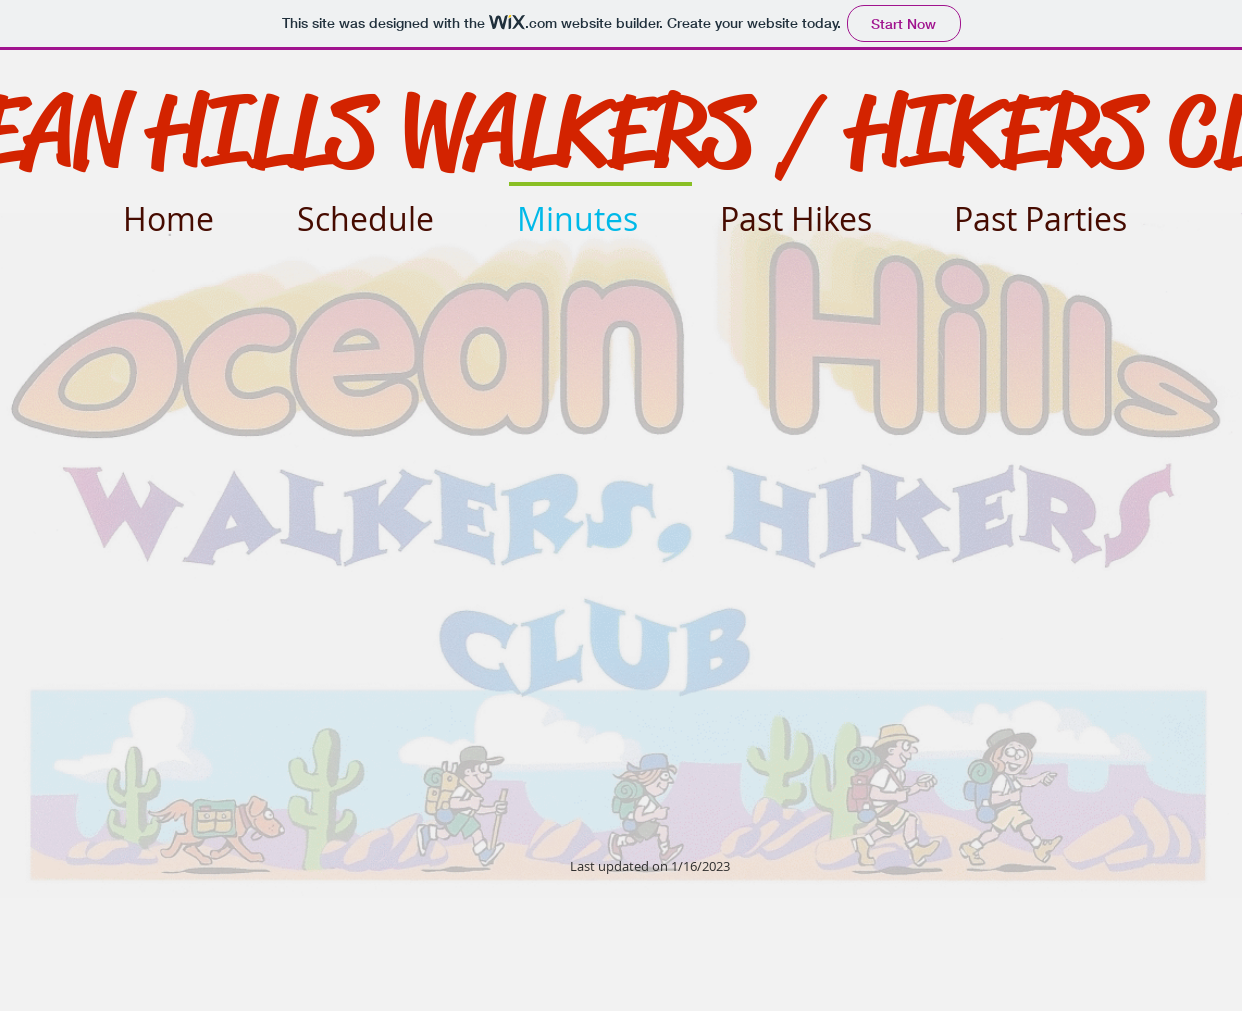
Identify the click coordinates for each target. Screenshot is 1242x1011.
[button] (819, 209)
